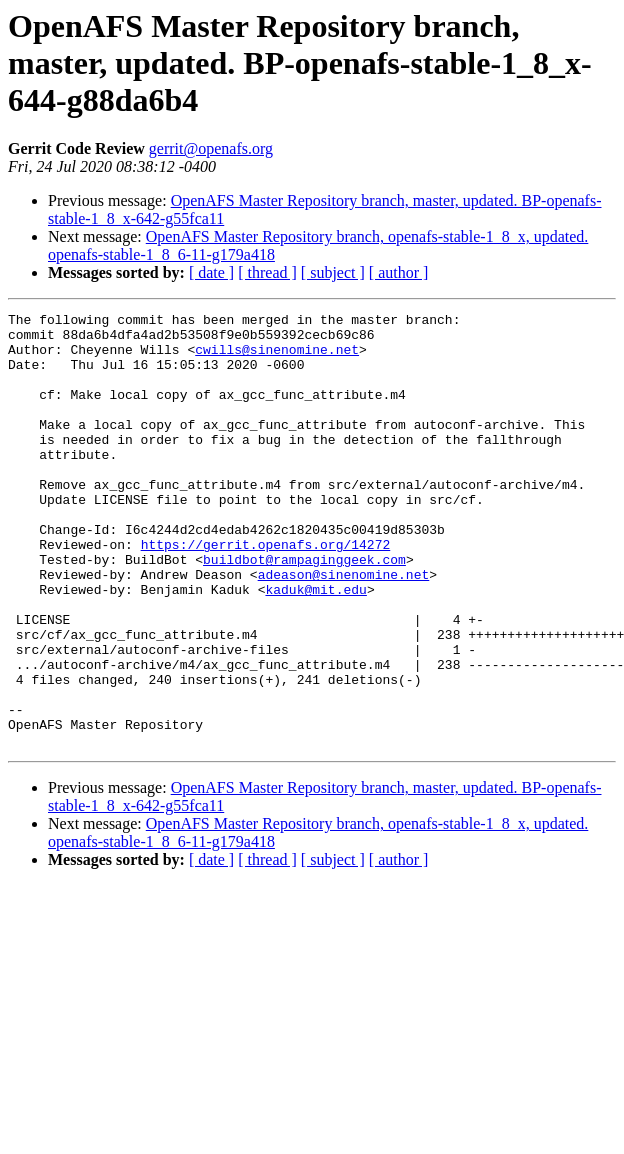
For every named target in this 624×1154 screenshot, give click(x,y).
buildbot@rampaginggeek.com (304, 610)
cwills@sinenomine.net (277, 358)
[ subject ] (333, 272)
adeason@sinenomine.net (344, 628)
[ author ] (399, 272)
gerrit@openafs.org (211, 148)
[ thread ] (267, 272)
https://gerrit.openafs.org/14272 (266, 592)
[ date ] (211, 272)
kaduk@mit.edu (315, 646)
